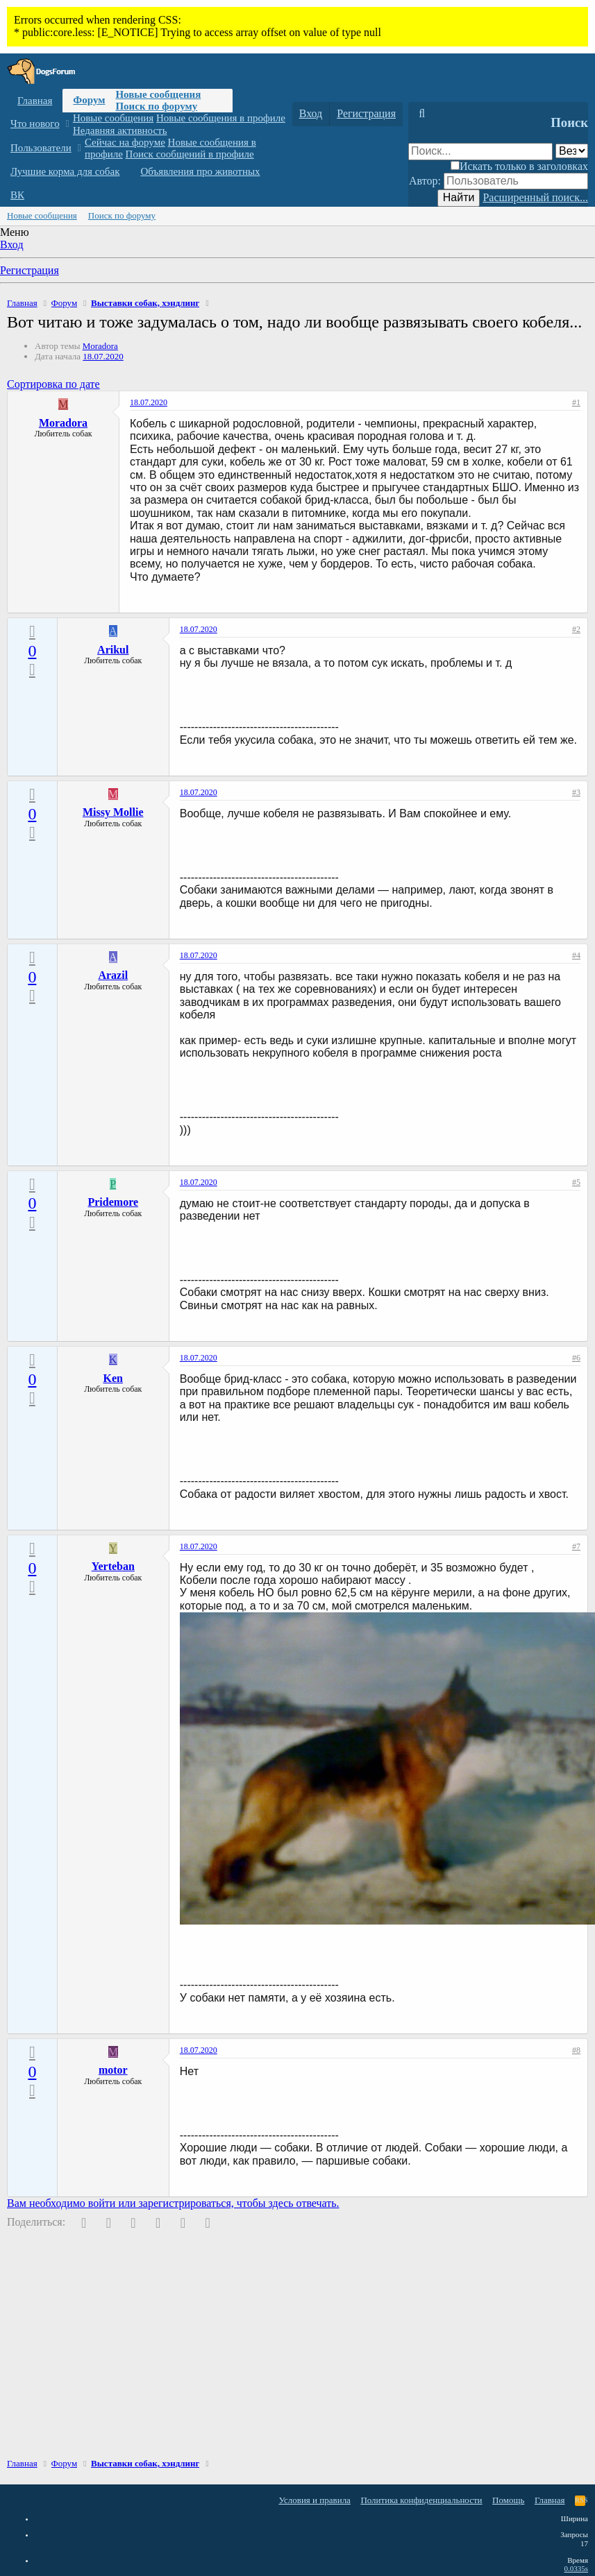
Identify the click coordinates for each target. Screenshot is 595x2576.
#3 (576, 792)
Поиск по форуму (156, 106)
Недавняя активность (120, 130)
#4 (576, 955)
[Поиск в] (571, 151)
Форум (89, 99)
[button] (67, 123)
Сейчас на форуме (125, 142)
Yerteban (113, 1566)
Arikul (112, 650)
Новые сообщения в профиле (220, 117)
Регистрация (29, 270)
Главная (34, 100)
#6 (576, 1358)
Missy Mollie (113, 812)
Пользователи (41, 147)
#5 (576, 1182)
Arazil (113, 975)
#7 (576, 1546)
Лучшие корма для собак (64, 171)
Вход (12, 244)
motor (113, 2070)
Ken (113, 1378)
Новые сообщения (158, 94)
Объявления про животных (200, 171)
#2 (576, 629)
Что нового (35, 123)
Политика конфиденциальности (421, 2500)
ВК (17, 195)
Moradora (100, 346)
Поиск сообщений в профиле (190, 154)
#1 (576, 402)
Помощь (508, 2500)
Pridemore (112, 1202)
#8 (576, 2050)
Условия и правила (314, 2500)
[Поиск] (421, 114)
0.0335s (576, 2568)
